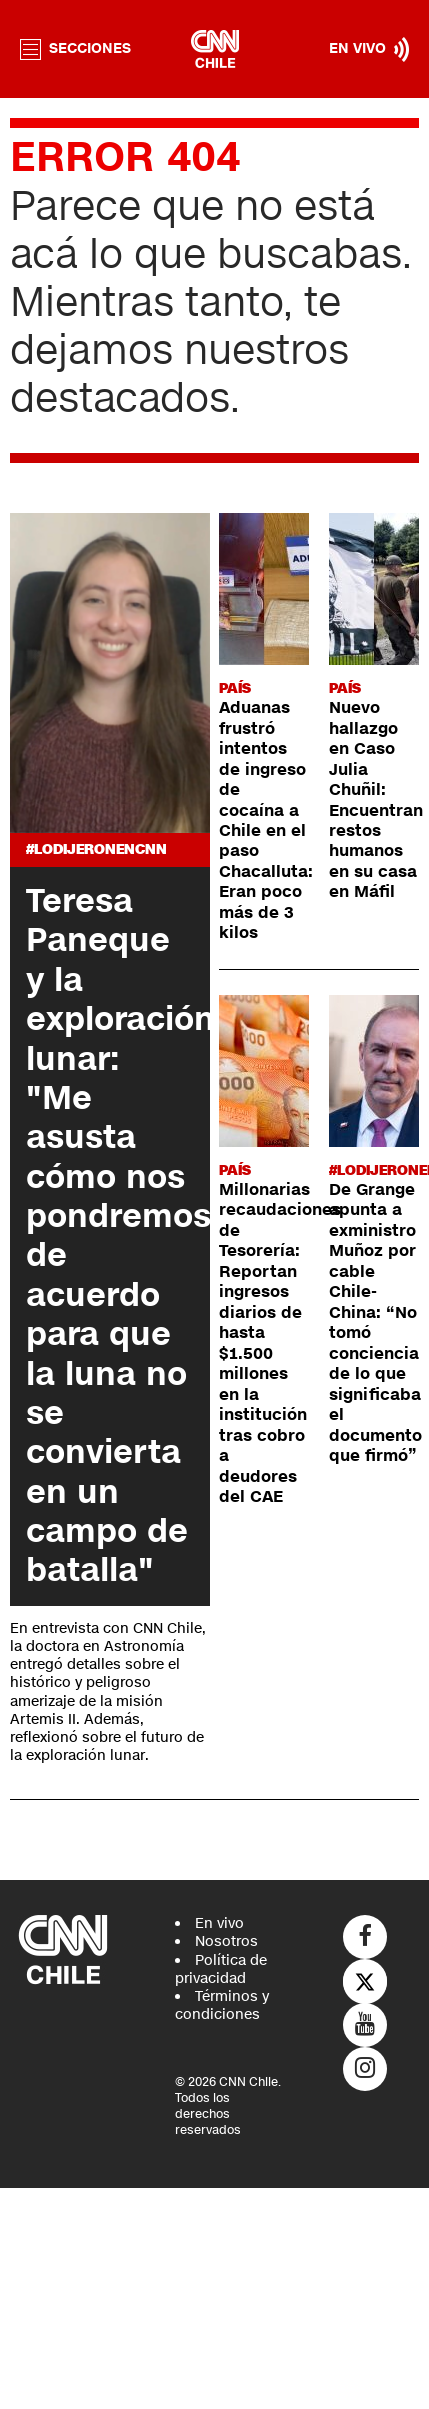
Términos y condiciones (222, 2005)
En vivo (219, 1923)
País (235, 688)
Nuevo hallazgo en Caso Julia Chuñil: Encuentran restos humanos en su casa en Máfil (376, 800)
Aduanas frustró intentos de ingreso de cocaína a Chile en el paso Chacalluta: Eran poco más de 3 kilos (266, 820)
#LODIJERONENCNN (96, 849)
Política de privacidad (221, 1969)
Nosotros (226, 1941)
